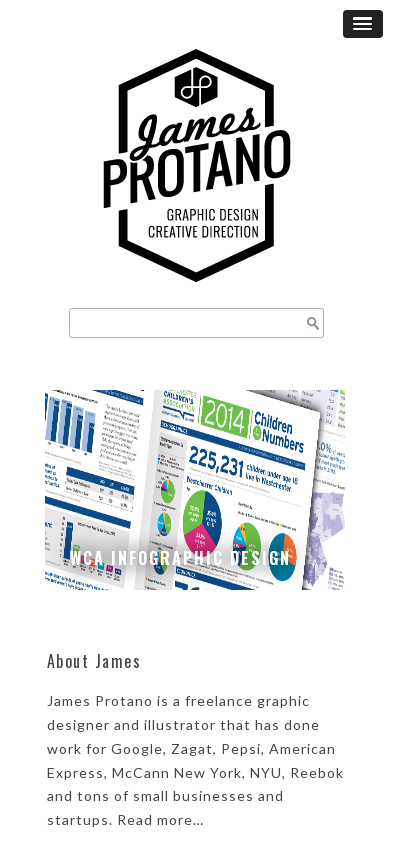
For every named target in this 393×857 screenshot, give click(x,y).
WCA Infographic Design (180, 558)
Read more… (160, 819)
